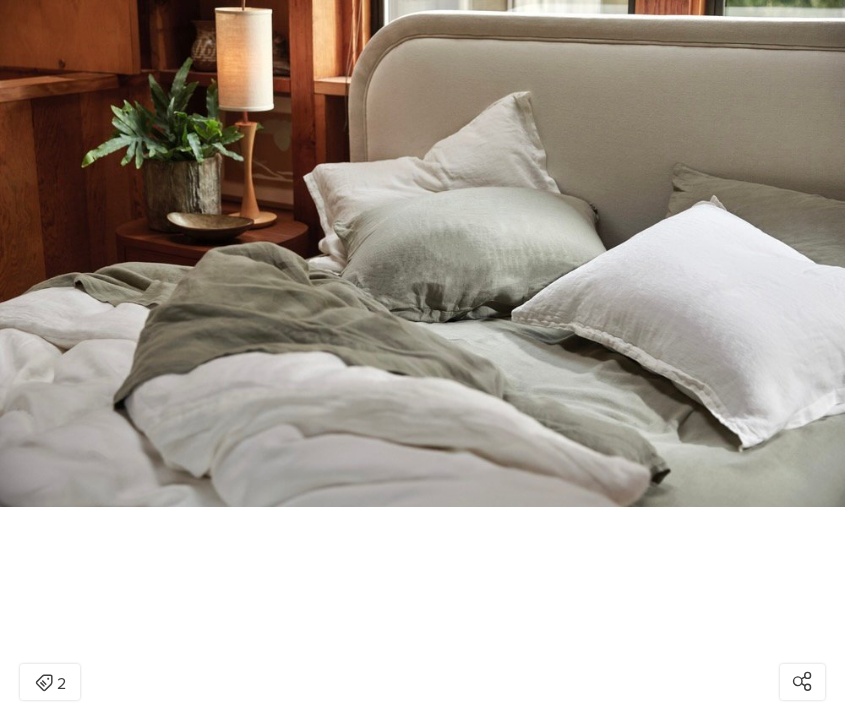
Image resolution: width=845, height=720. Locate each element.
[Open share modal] (802, 682)
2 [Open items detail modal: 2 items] (50, 684)
